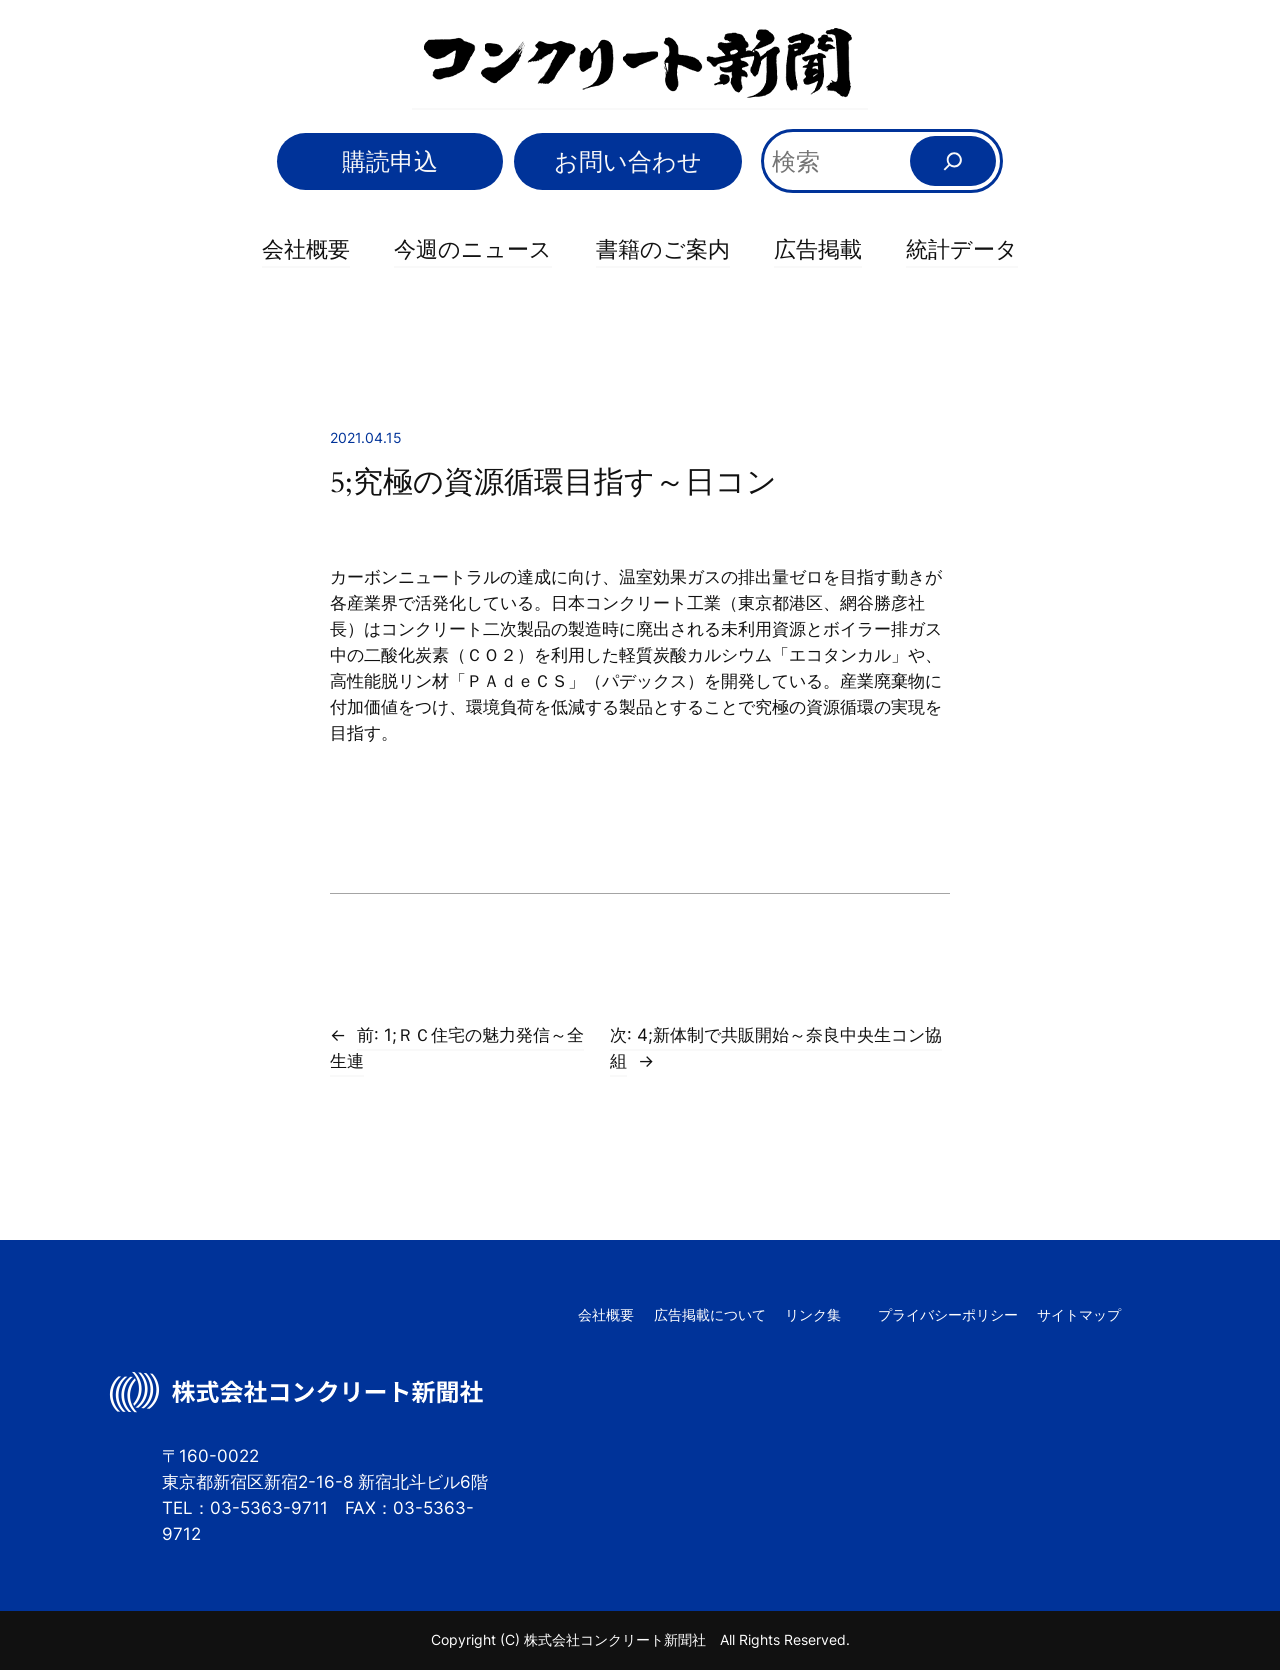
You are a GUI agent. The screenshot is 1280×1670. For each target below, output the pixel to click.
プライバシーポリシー (948, 1314)
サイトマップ (1079, 1314)
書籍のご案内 (663, 249)
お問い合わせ (628, 161)
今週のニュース (473, 249)
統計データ (962, 249)
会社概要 (306, 249)
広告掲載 (818, 249)
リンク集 (813, 1314)
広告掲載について (710, 1314)
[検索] (953, 161)
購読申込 (390, 161)
